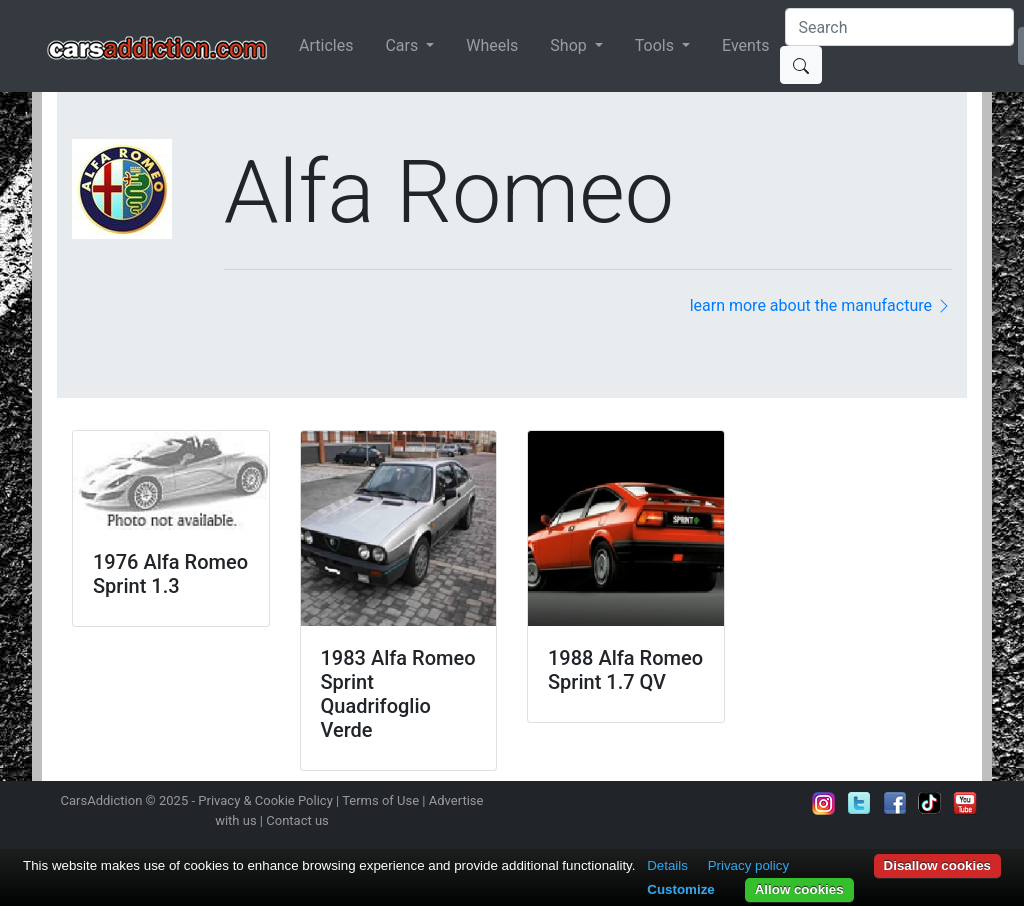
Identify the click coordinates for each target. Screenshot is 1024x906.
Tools (656, 45)
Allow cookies (799, 889)
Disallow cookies (937, 865)
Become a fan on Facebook (895, 803)
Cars (403, 45)
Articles (326, 45)
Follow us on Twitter (859, 803)
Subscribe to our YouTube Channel (965, 803)
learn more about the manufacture (821, 305)
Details (667, 865)
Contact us (297, 820)
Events (745, 45)
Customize (680, 889)
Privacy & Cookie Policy (265, 800)
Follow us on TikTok (930, 803)
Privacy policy (748, 865)
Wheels (492, 45)
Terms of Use (380, 800)
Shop (570, 45)
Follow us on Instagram (824, 803)
